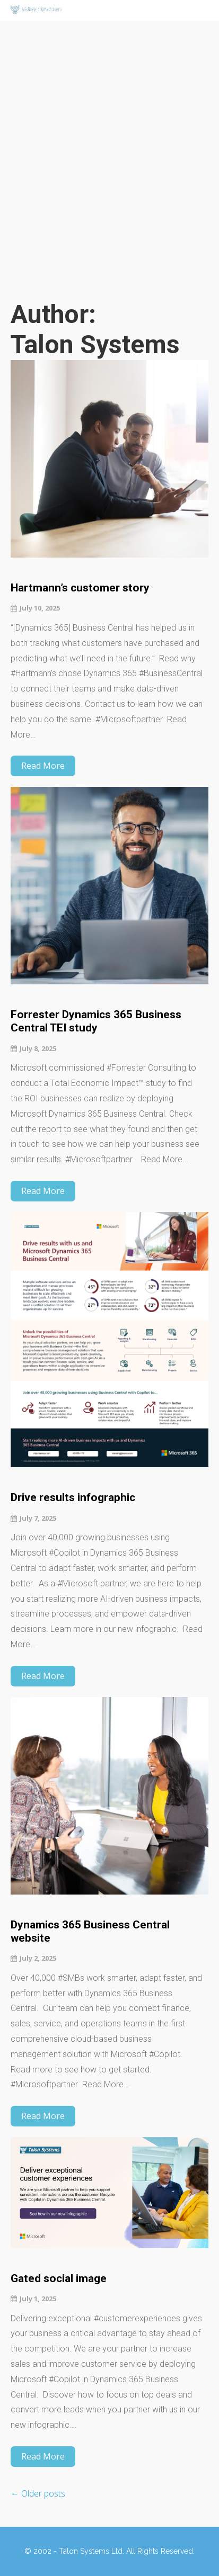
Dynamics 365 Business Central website (90, 1931)
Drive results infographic (73, 1497)
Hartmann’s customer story (80, 587)
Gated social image (59, 2278)
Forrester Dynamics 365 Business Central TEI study (96, 1021)
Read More (43, 765)
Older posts (38, 2493)
